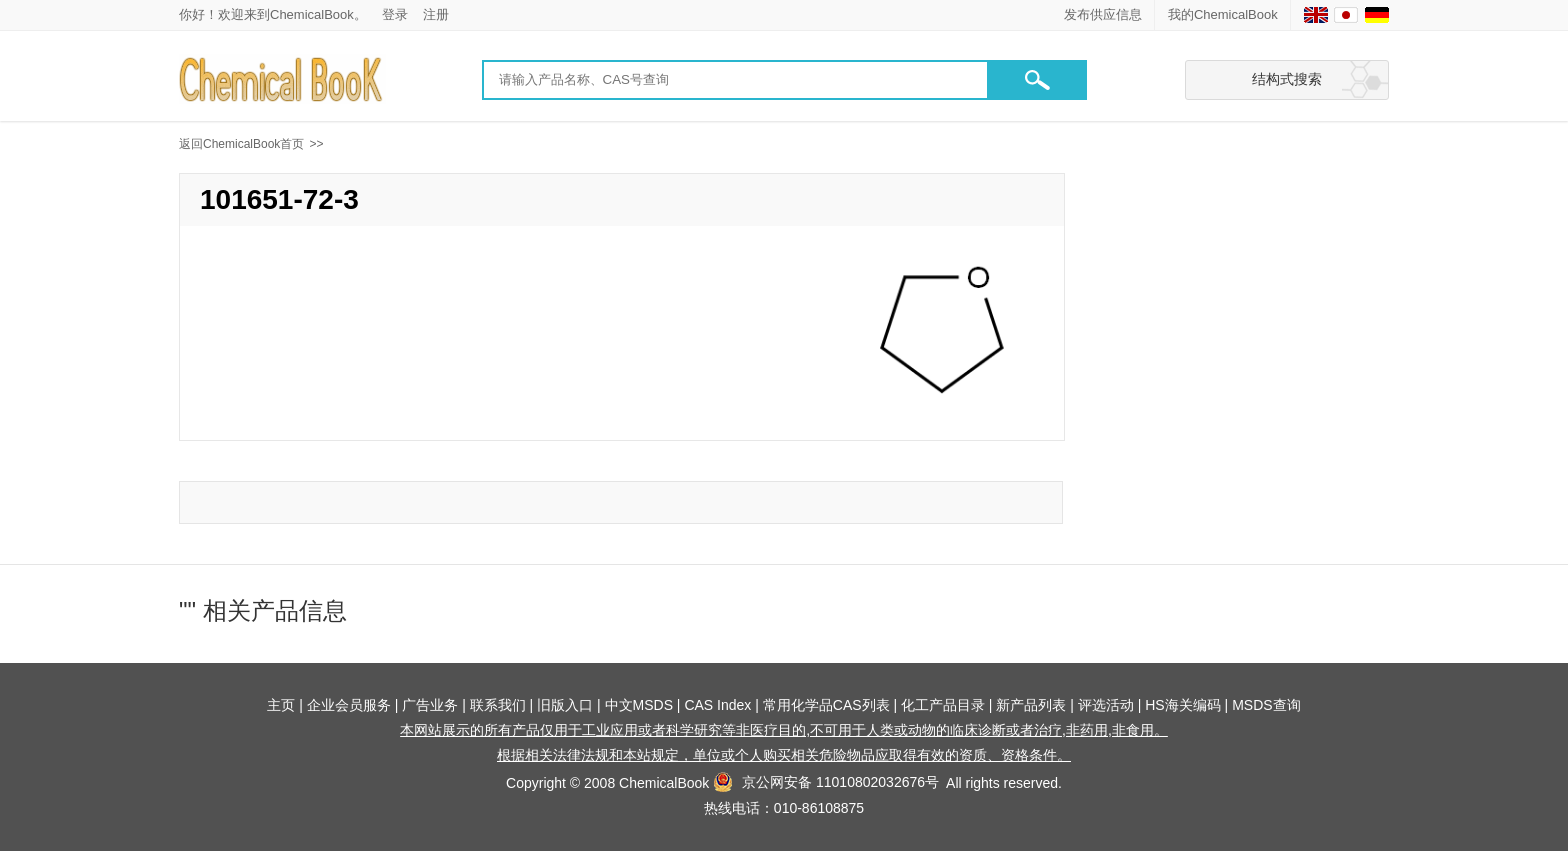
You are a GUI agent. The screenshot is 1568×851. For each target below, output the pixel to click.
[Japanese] (1346, 15)
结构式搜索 (1287, 79)
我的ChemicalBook (1223, 14)
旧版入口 (565, 705)
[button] (1037, 80)
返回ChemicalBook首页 (241, 144)
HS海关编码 (1182, 705)
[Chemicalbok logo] (282, 80)
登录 (395, 14)
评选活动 (1106, 705)
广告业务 (430, 705)
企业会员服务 (349, 705)
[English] (1316, 15)
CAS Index (717, 705)
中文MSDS (639, 705)
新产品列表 (1031, 705)
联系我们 (498, 705)
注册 (436, 14)
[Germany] (1377, 15)
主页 (281, 705)
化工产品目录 (943, 705)
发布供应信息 (1103, 14)
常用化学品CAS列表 (826, 705)
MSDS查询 (1266, 705)
